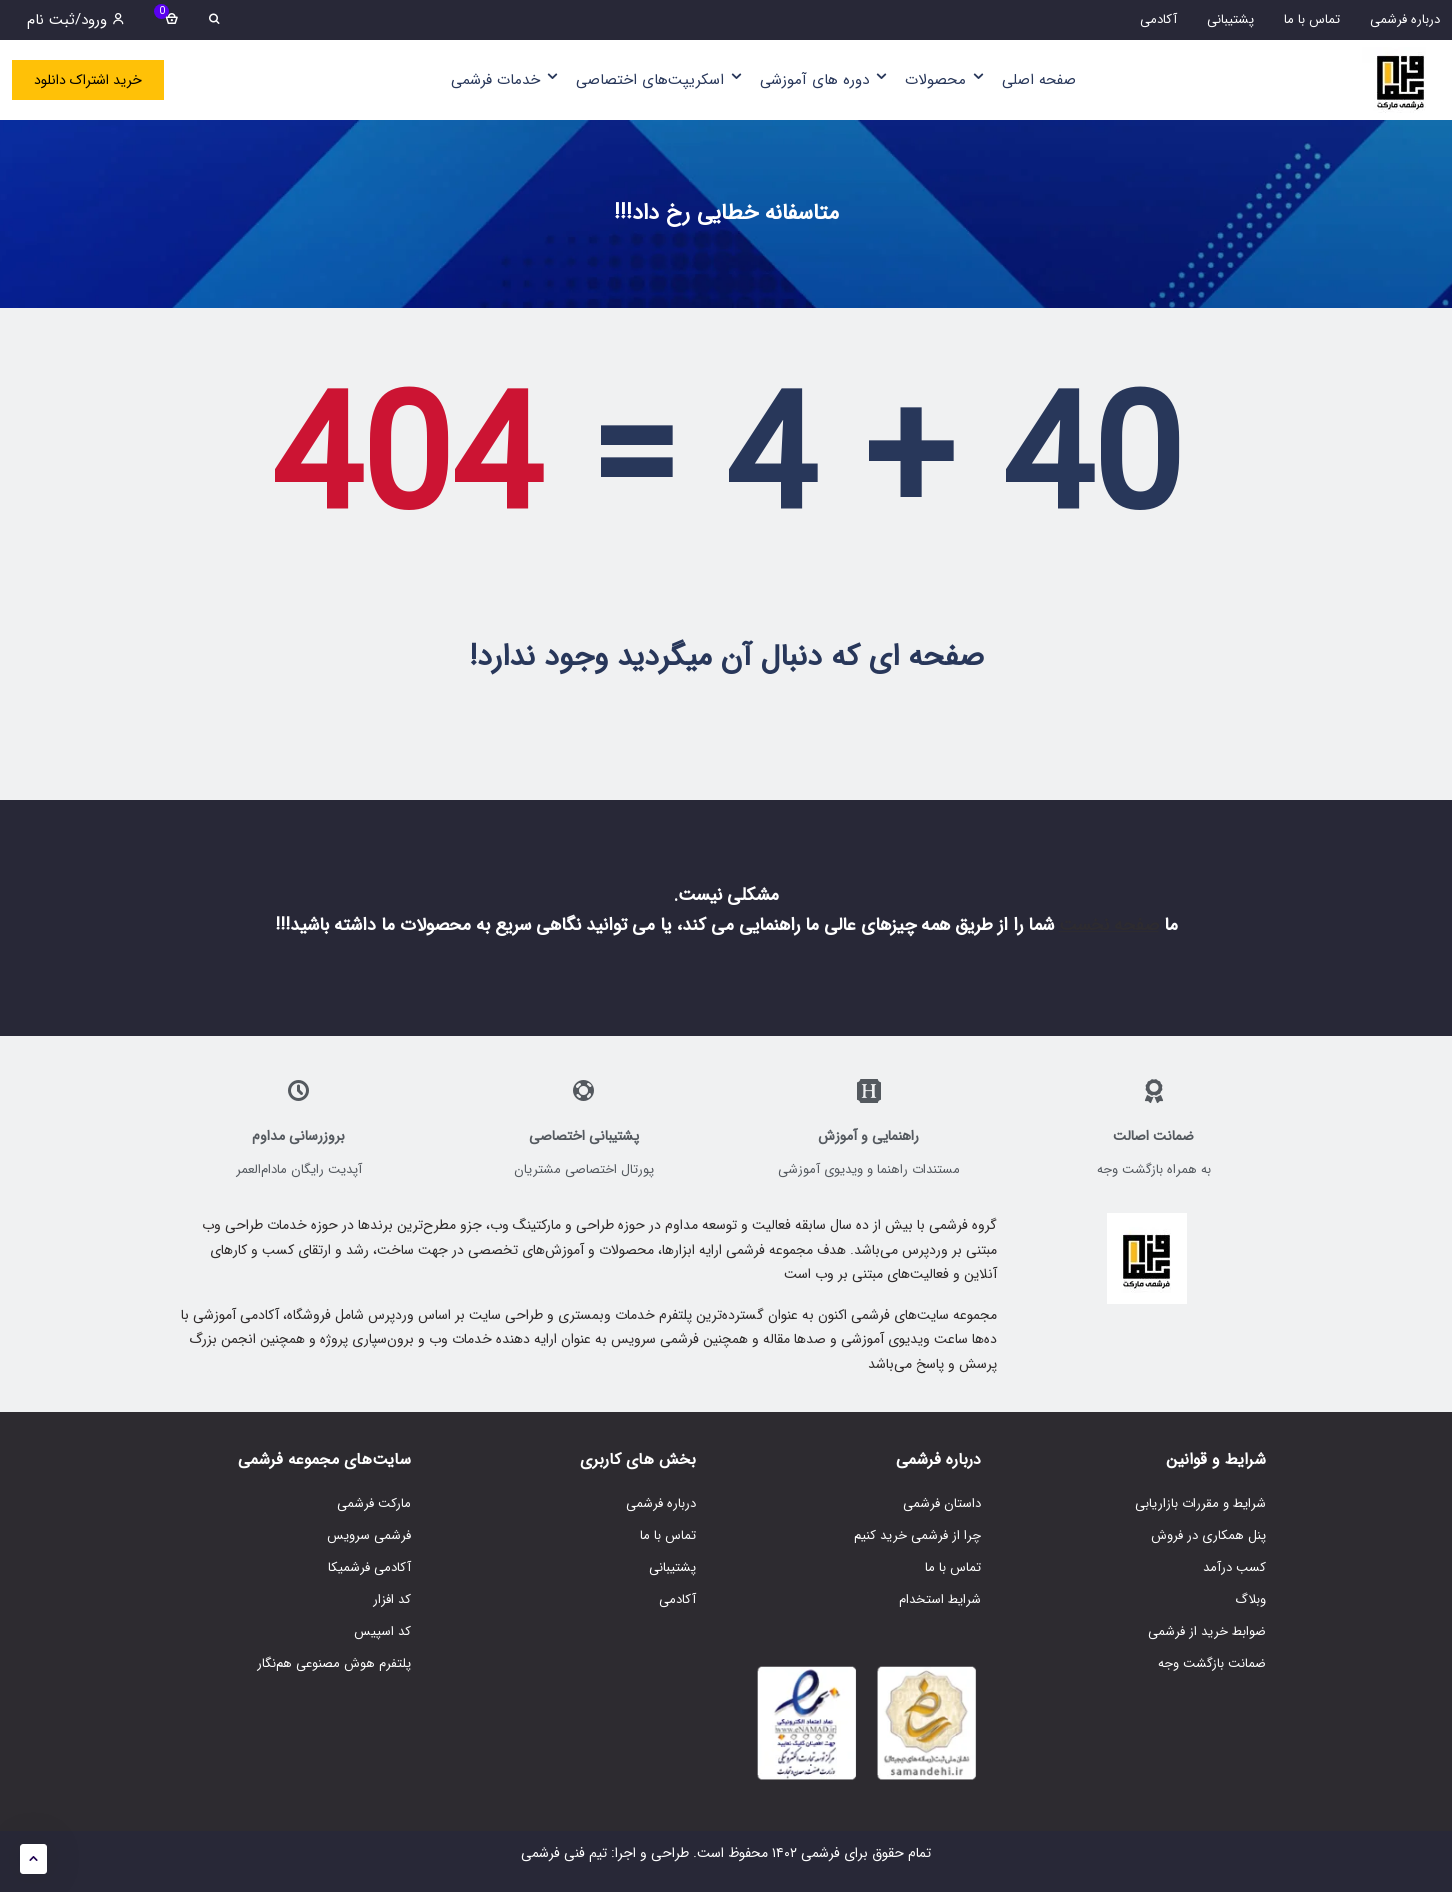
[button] (33, 1859)
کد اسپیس (382, 1631)
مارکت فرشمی (374, 1503)
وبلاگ (1250, 1599)
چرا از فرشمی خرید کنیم (917, 1535)
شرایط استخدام (940, 1599)
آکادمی (677, 1599)
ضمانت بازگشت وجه (1212, 1663)
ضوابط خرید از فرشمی (1207, 1631)
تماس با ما (953, 1567)
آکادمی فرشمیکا (369, 1567)
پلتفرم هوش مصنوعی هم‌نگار (334, 1663)
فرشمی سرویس (369, 1535)
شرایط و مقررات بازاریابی (1200, 1503)
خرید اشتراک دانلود (88, 80)
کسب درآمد (1234, 1567)
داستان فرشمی (942, 1503)
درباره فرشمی (661, 1503)
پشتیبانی (672, 1567)
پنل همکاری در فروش (1208, 1535)
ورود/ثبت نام (75, 20)
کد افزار (392, 1599)
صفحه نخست (1109, 925)
